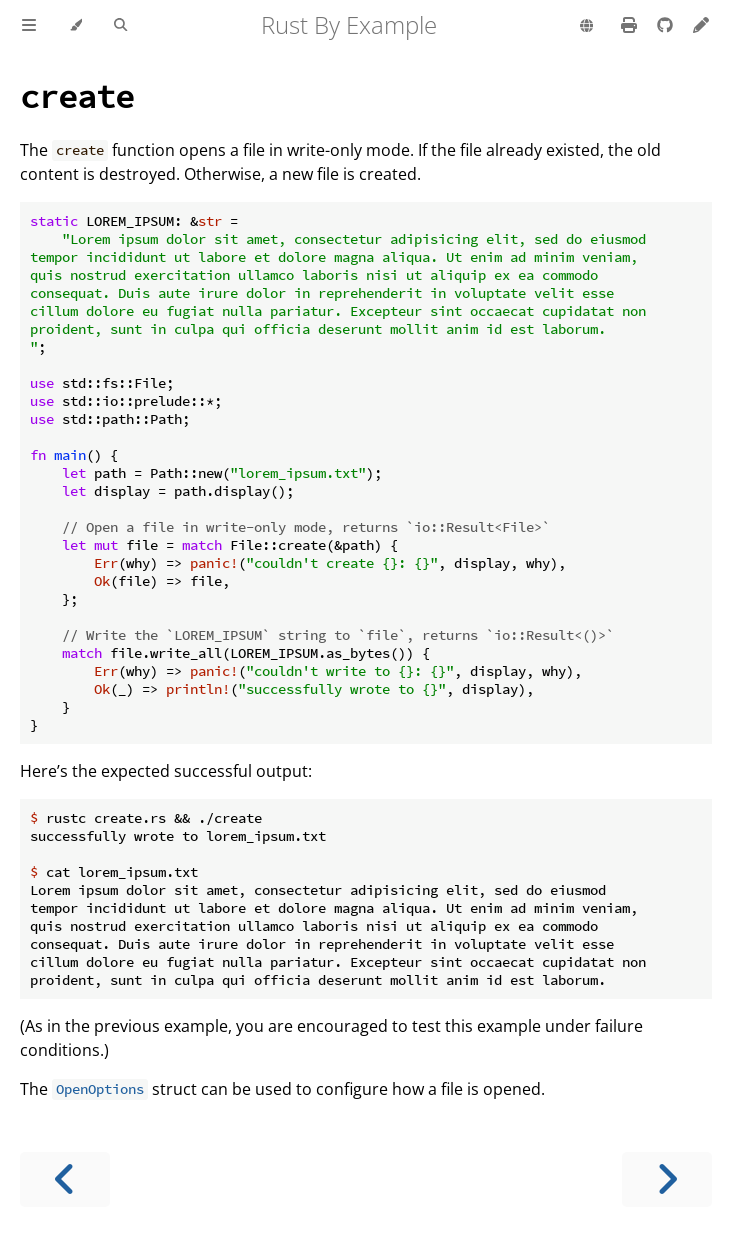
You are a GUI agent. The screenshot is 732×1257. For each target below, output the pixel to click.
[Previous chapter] (65, 1179)
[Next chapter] (667, 1179)
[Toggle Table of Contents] (29, 26)
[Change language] (586, 27)
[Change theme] (75, 26)
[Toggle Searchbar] (120, 26)
